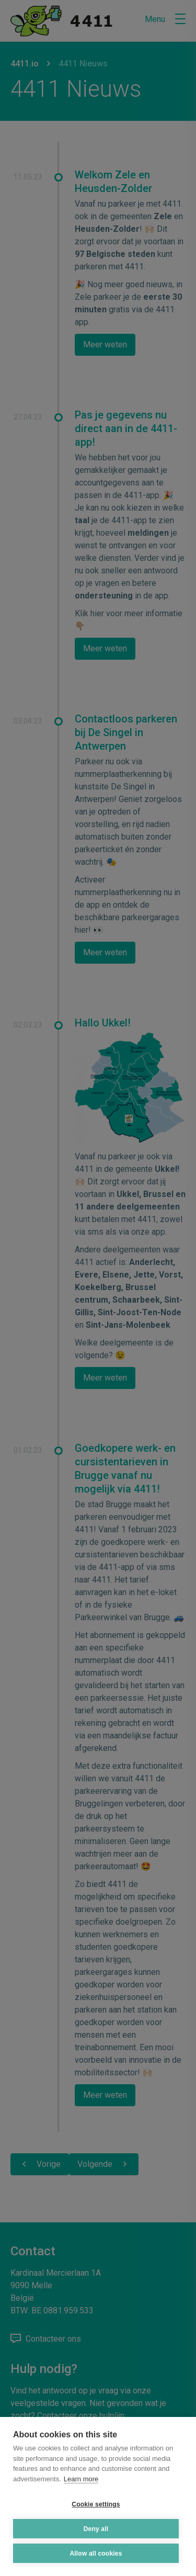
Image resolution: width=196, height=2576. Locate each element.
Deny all (96, 2529)
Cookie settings (96, 2504)
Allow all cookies (96, 2553)
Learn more (81, 2479)
